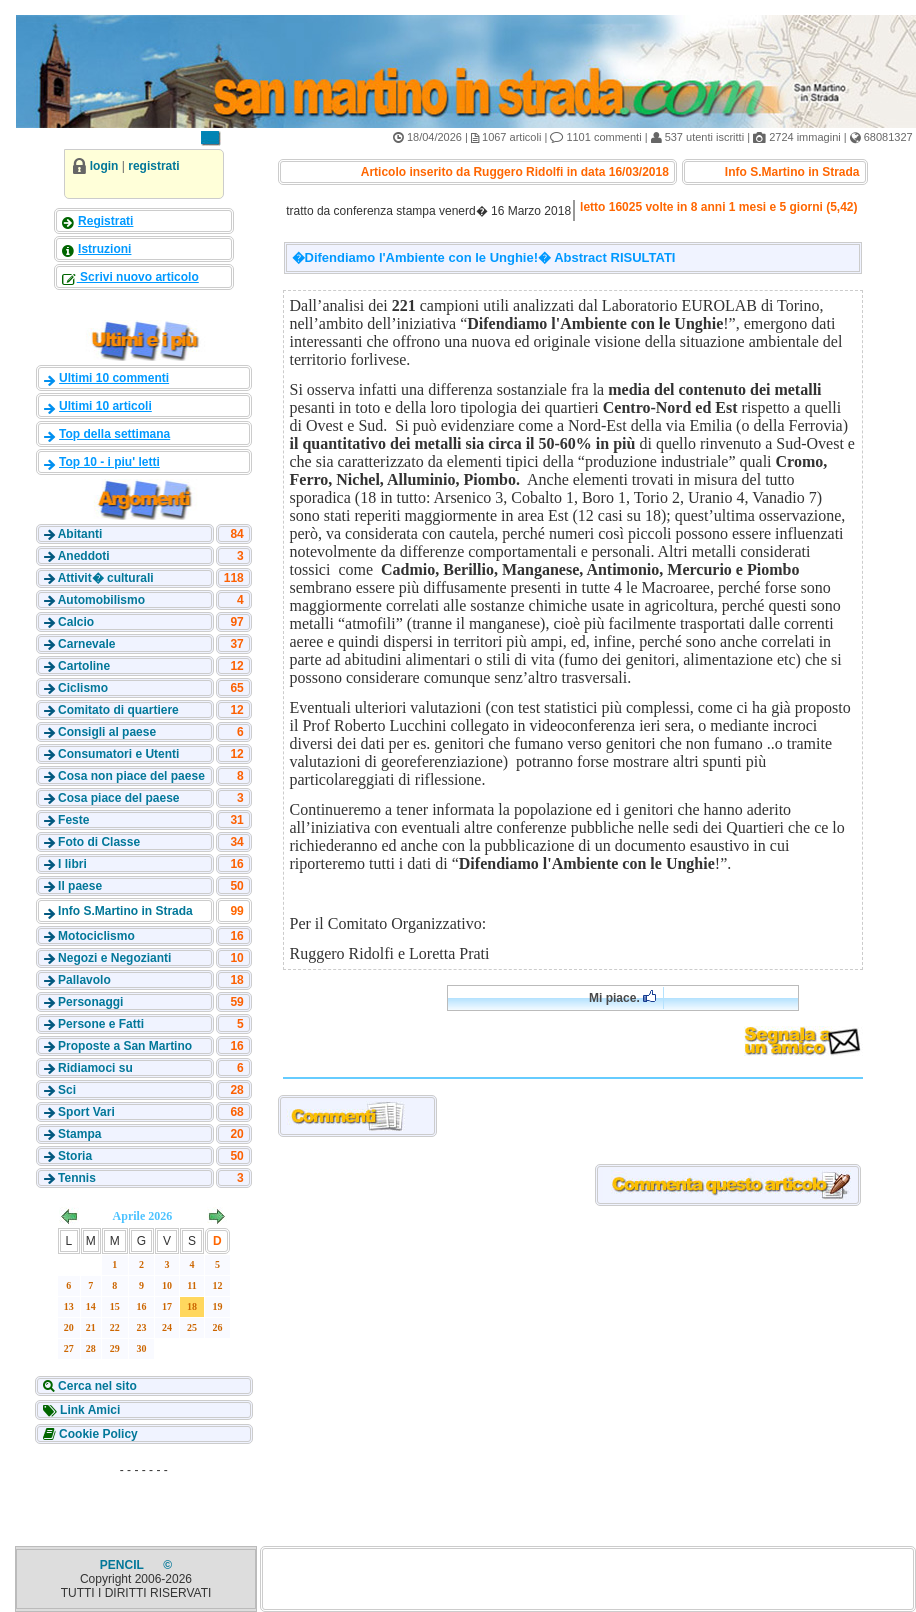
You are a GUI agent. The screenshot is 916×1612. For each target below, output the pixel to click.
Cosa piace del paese (118, 798)
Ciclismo (83, 688)
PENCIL (123, 1565)
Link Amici (89, 1410)
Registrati (105, 221)
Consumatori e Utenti (118, 754)
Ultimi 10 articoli (105, 406)
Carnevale (86, 644)
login (104, 166)
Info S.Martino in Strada (125, 911)
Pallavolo (84, 980)
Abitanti (80, 534)
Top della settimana (114, 434)
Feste (73, 820)
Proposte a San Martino (125, 1046)
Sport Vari (86, 1112)
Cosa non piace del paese (131, 776)
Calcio (76, 622)
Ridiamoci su (95, 1068)
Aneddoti (84, 556)
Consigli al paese (107, 732)
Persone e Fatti (101, 1024)
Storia (75, 1156)
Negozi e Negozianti (114, 958)
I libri (72, 864)
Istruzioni (104, 249)
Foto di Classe (99, 842)
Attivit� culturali (106, 578)
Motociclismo (96, 936)
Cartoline (84, 666)
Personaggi (90, 1002)
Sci (67, 1090)
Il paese (80, 886)
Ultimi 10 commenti (114, 378)
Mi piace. (622, 997)
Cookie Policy (97, 1434)
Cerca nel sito (96, 1386)
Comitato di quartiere (118, 710)
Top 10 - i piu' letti (109, 462)
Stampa (79, 1134)
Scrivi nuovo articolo (138, 277)
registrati (153, 166)
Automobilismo (101, 600)
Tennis (77, 1178)
